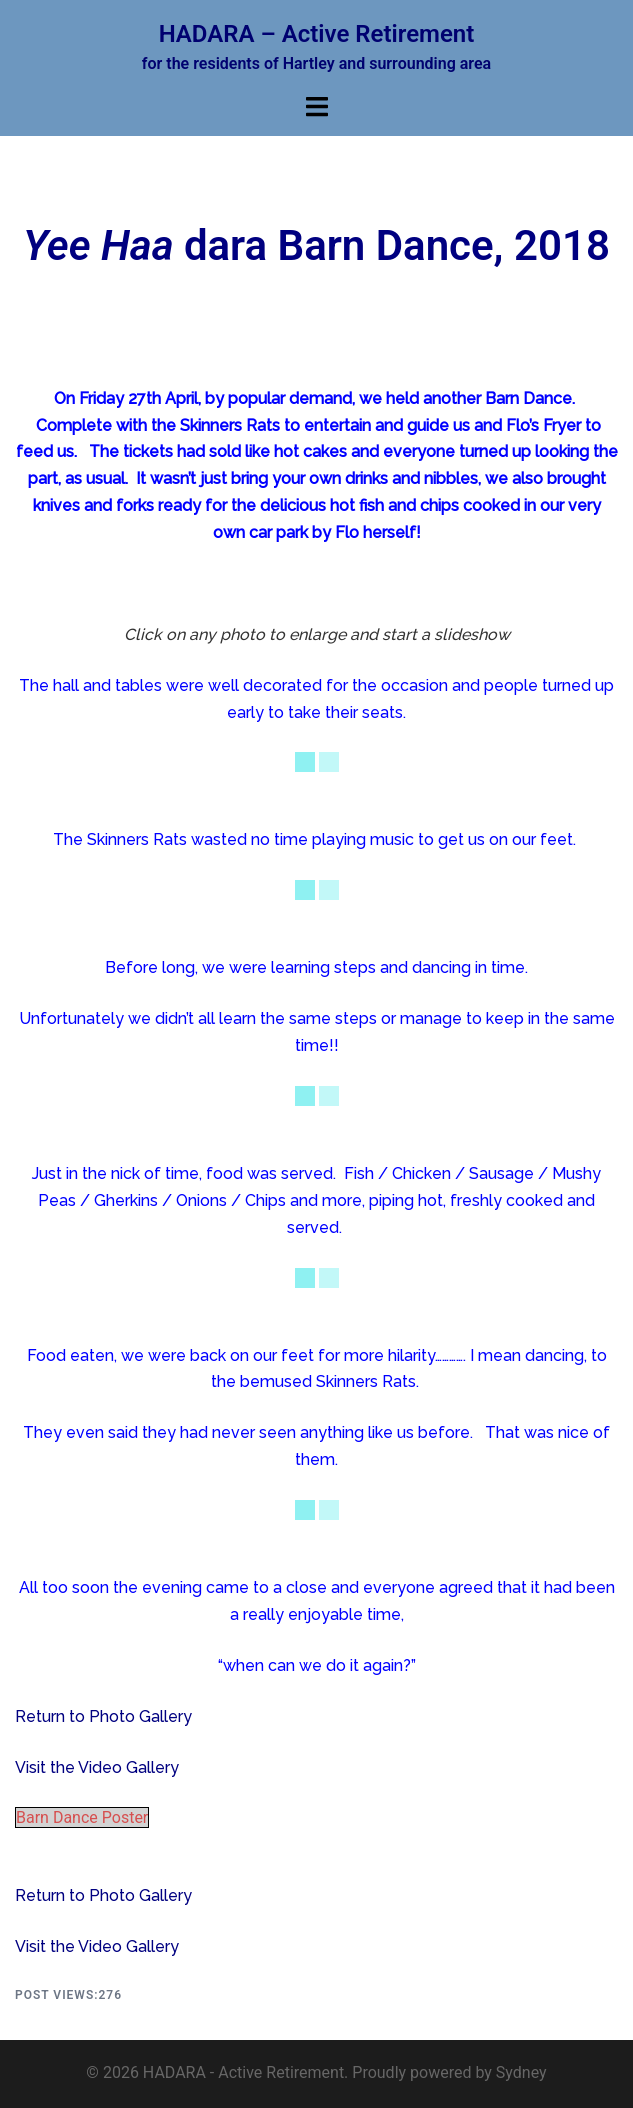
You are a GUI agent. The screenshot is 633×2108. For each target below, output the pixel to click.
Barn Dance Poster (82, 1817)
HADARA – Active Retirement (317, 34)
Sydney (521, 2072)
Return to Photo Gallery (103, 1716)
